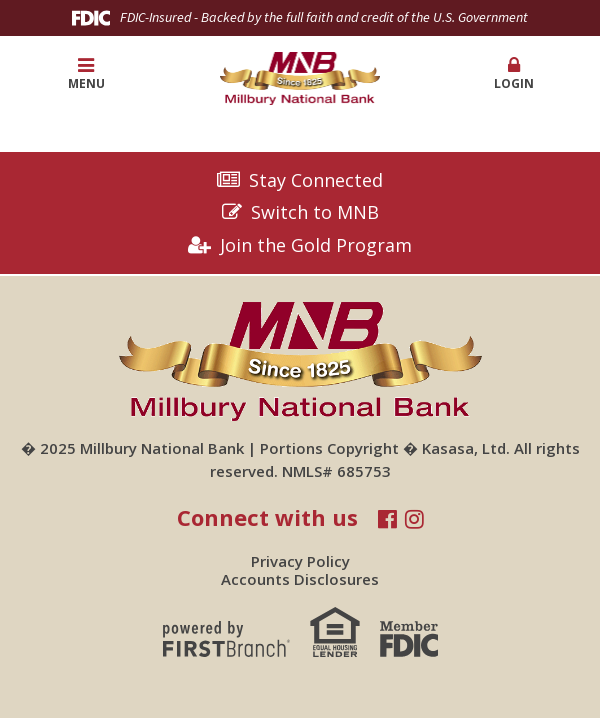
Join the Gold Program (316, 246)
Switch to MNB (315, 213)
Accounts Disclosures (300, 579)
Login (514, 74)
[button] (514, 74)
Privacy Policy (300, 561)
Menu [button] (86, 74)
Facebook (387, 519)
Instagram (414, 519)
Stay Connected (316, 181)
